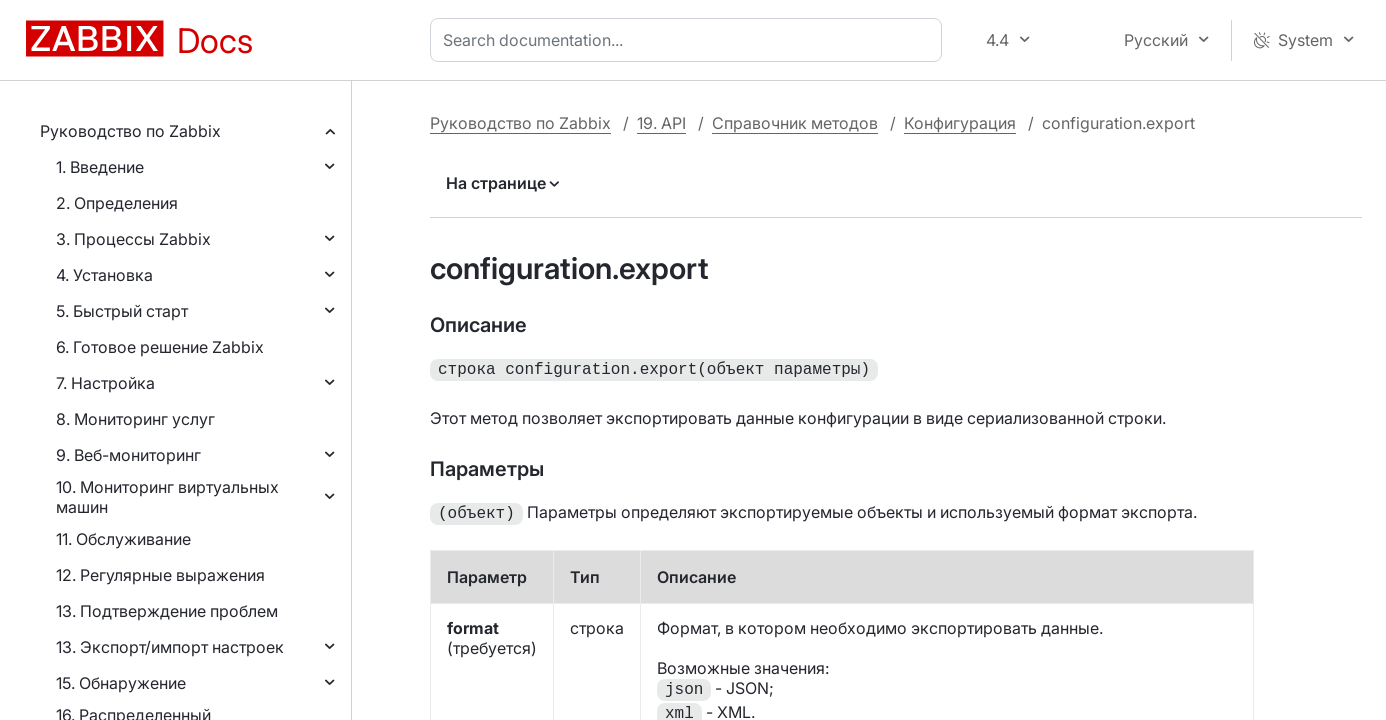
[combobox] (690, 40)
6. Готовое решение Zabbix (160, 347)
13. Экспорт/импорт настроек (170, 647)
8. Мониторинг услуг (135, 419)
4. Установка (104, 275)
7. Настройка (105, 383)
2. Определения (117, 203)
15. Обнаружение (121, 683)
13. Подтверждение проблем (167, 611)
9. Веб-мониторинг (128, 455)
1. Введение (100, 167)
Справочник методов (795, 123)
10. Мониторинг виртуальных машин (167, 497)
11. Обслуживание (123, 539)
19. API (661, 123)
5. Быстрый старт (122, 311)
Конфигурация (960, 123)
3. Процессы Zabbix (133, 239)
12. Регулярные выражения (160, 575)
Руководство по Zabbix (130, 131)
